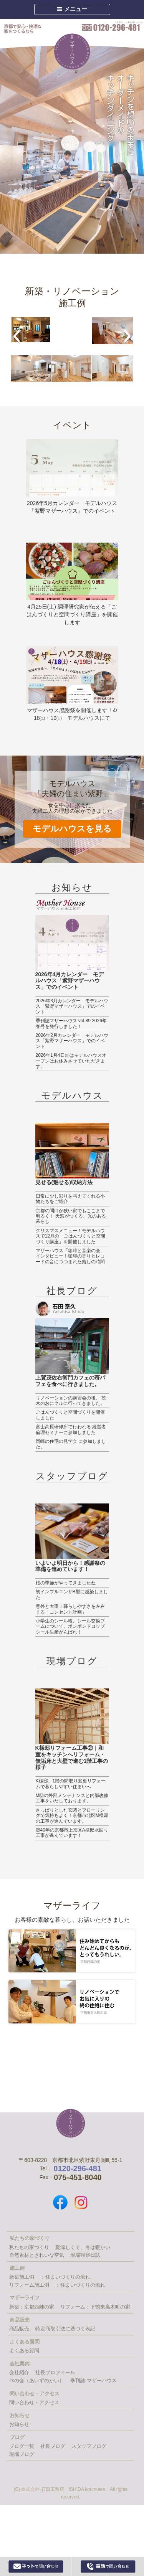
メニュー (72, 9)
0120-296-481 (112, 26)
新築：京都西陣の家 (31, 2307)
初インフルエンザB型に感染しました (72, 1594)
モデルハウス (72, 1095)
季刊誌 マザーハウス (93, 2380)
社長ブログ (72, 1291)
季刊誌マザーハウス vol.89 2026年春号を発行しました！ (71, 1023)
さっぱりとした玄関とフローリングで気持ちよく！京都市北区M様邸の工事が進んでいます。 (72, 1815)
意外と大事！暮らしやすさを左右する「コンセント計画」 (70, 1609)
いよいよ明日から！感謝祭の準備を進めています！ (70, 1566)
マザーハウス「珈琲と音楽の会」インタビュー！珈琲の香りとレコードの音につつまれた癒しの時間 (70, 1256)
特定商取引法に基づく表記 (65, 2329)
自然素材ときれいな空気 (36, 2255)
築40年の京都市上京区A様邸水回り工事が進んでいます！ (72, 1832)
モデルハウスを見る (72, 828)
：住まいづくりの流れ (65, 2277)
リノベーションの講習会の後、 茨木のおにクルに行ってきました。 (71, 1400)
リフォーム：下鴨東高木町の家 (95, 2307)
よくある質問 (24, 2350)
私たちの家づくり (29, 2247)
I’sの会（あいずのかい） (36, 2380)
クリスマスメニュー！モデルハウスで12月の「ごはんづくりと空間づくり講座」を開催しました (70, 1236)
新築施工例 (21, 2277)
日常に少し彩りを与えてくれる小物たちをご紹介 (70, 1198)
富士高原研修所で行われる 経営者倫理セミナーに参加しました (71, 1429)
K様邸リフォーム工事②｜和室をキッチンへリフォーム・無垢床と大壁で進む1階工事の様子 (71, 1757)
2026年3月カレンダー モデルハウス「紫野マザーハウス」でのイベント (72, 1006)
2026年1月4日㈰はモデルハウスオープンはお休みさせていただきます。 (71, 1061)
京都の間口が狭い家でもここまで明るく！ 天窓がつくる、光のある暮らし (71, 1216)
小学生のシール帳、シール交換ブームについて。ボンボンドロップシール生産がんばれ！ (70, 1626)
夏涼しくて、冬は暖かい (82, 2247)
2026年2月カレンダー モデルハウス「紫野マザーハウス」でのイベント (72, 1041)
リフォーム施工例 (29, 2285)
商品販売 (19, 2329)
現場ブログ (72, 1661)
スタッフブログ (72, 1476)
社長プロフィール (55, 2372)
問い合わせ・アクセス (34, 2402)
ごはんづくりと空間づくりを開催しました (70, 1414)
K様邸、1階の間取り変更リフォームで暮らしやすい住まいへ (71, 1783)
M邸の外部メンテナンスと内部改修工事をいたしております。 (72, 1798)
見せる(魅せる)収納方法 (64, 1182)
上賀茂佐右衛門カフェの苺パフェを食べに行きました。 (70, 1381)
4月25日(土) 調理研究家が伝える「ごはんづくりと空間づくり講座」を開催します (72, 614)
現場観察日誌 (85, 2255)
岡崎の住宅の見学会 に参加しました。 (71, 1444)
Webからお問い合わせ (35, 2566)
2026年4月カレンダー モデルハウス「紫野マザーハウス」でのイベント (69, 980)
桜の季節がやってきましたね (66, 1583)
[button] (16, 336)
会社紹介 (19, 2372)
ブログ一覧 (21, 2446)
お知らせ (72, 887)
